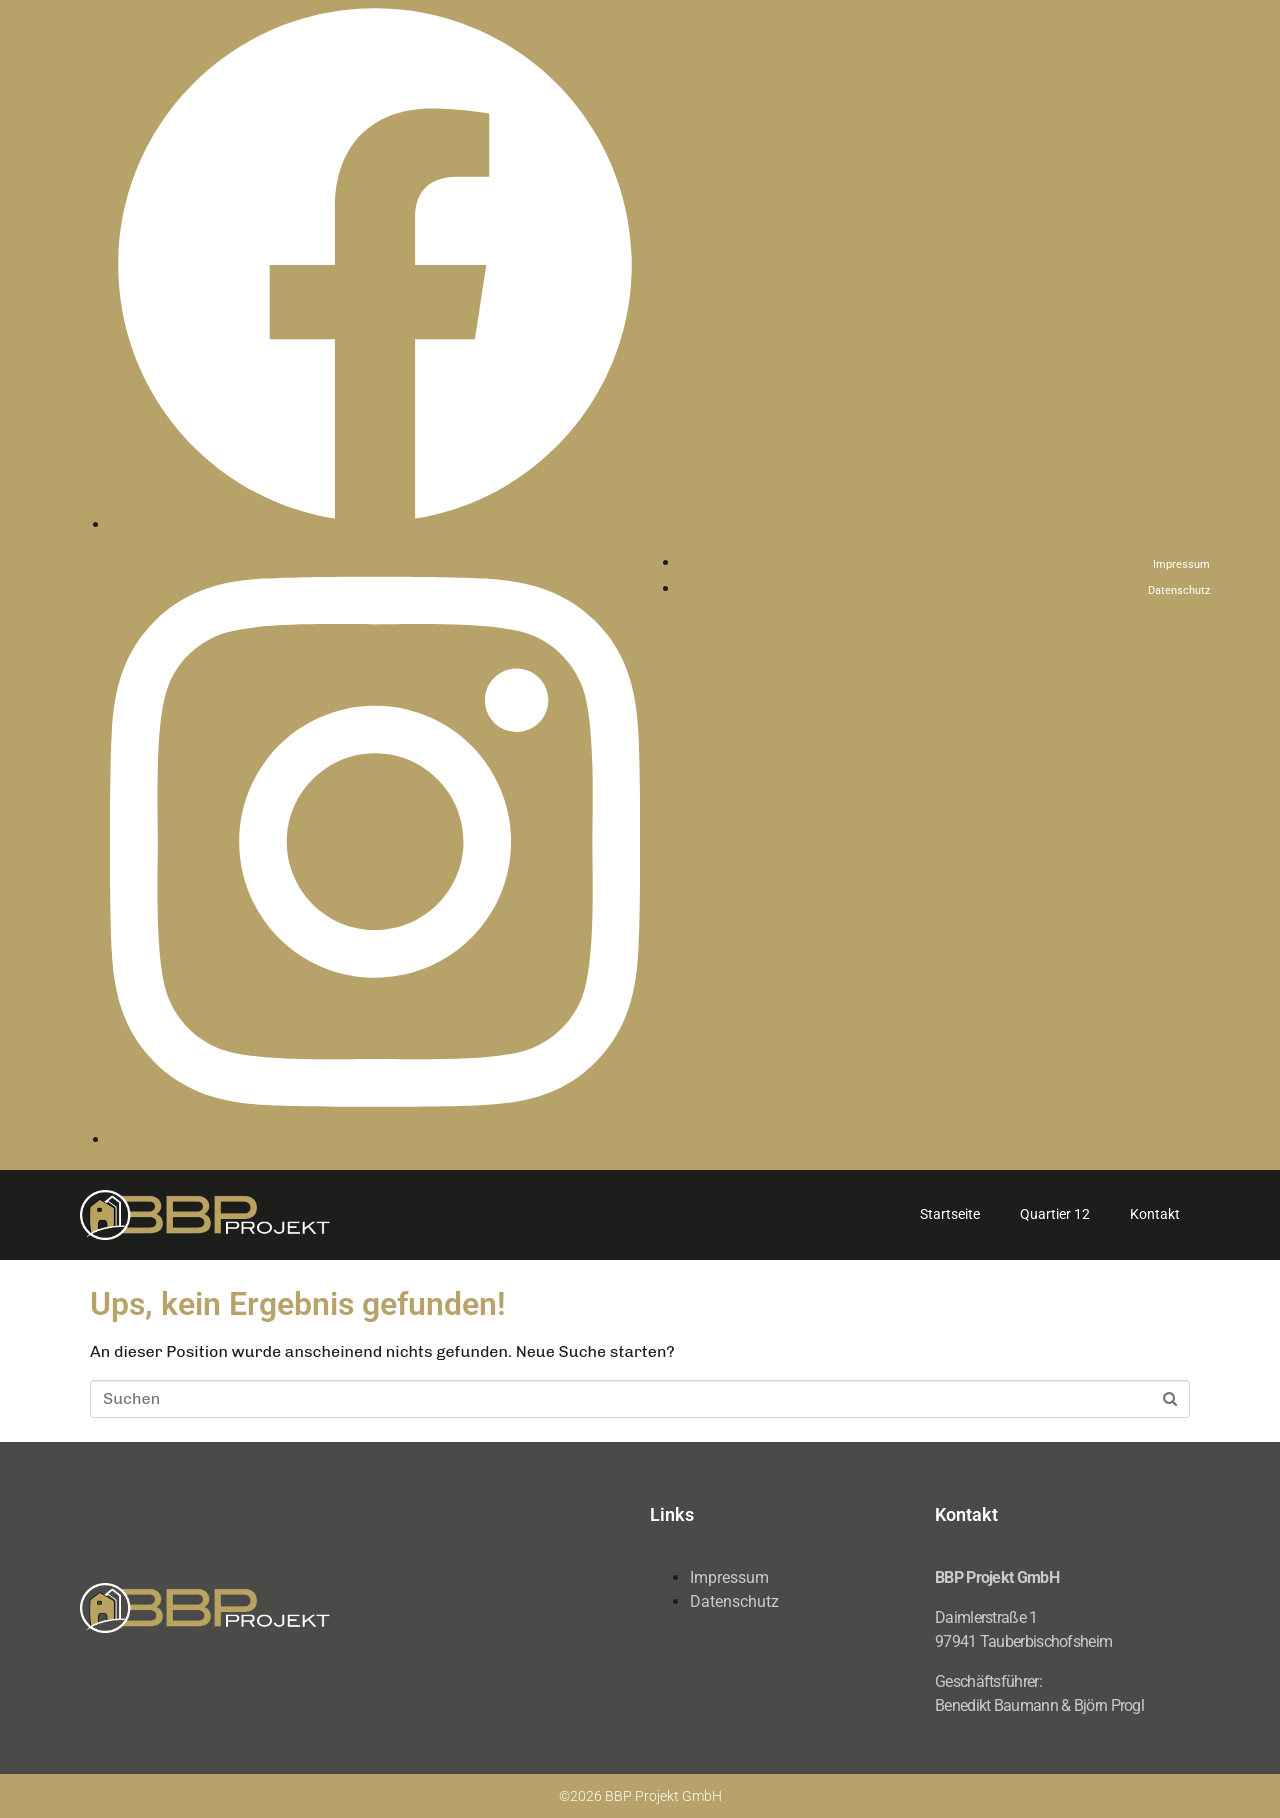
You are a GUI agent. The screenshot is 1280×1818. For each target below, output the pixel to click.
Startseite (950, 1214)
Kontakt (1155, 1214)
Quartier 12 (1055, 1214)
